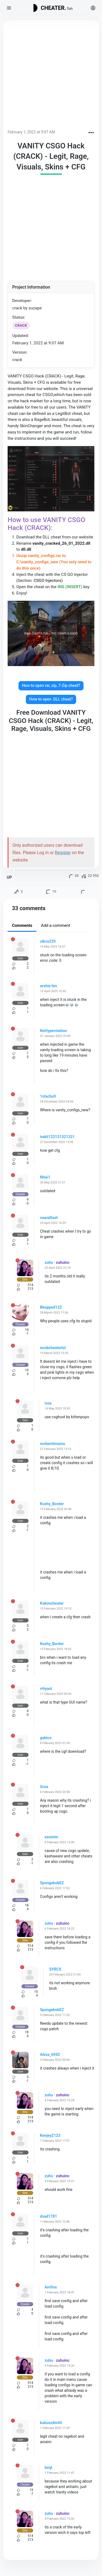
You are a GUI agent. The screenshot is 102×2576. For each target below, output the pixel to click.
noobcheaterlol (53, 1348)
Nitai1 (45, 1177)
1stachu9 (48, 1096)
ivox (48, 1403)
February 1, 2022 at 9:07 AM (31, 132)
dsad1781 (48, 2216)
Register (63, 852)
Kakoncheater (52, 1603)
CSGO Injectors (47, 580)
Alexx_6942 (50, 2054)
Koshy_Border (52, 1504)
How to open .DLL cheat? (51, 699)
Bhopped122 (51, 1307)
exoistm (51, 1837)
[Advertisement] (51, 76)
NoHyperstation (53, 1030)
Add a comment (55, 925)
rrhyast (46, 1688)
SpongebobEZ (52, 1883)
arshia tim (48, 986)
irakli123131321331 (57, 1137)
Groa (44, 1786)
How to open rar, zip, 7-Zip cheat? (51, 685)
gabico (45, 1738)
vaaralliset (49, 1217)
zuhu (49, 1262)
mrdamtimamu (52, 1443)
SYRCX (55, 1969)
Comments (22, 925)
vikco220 (47, 941)
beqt (48, 2467)
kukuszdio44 (51, 2422)
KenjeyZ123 (50, 2135)
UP (9, 877)
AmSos (51, 2287)
